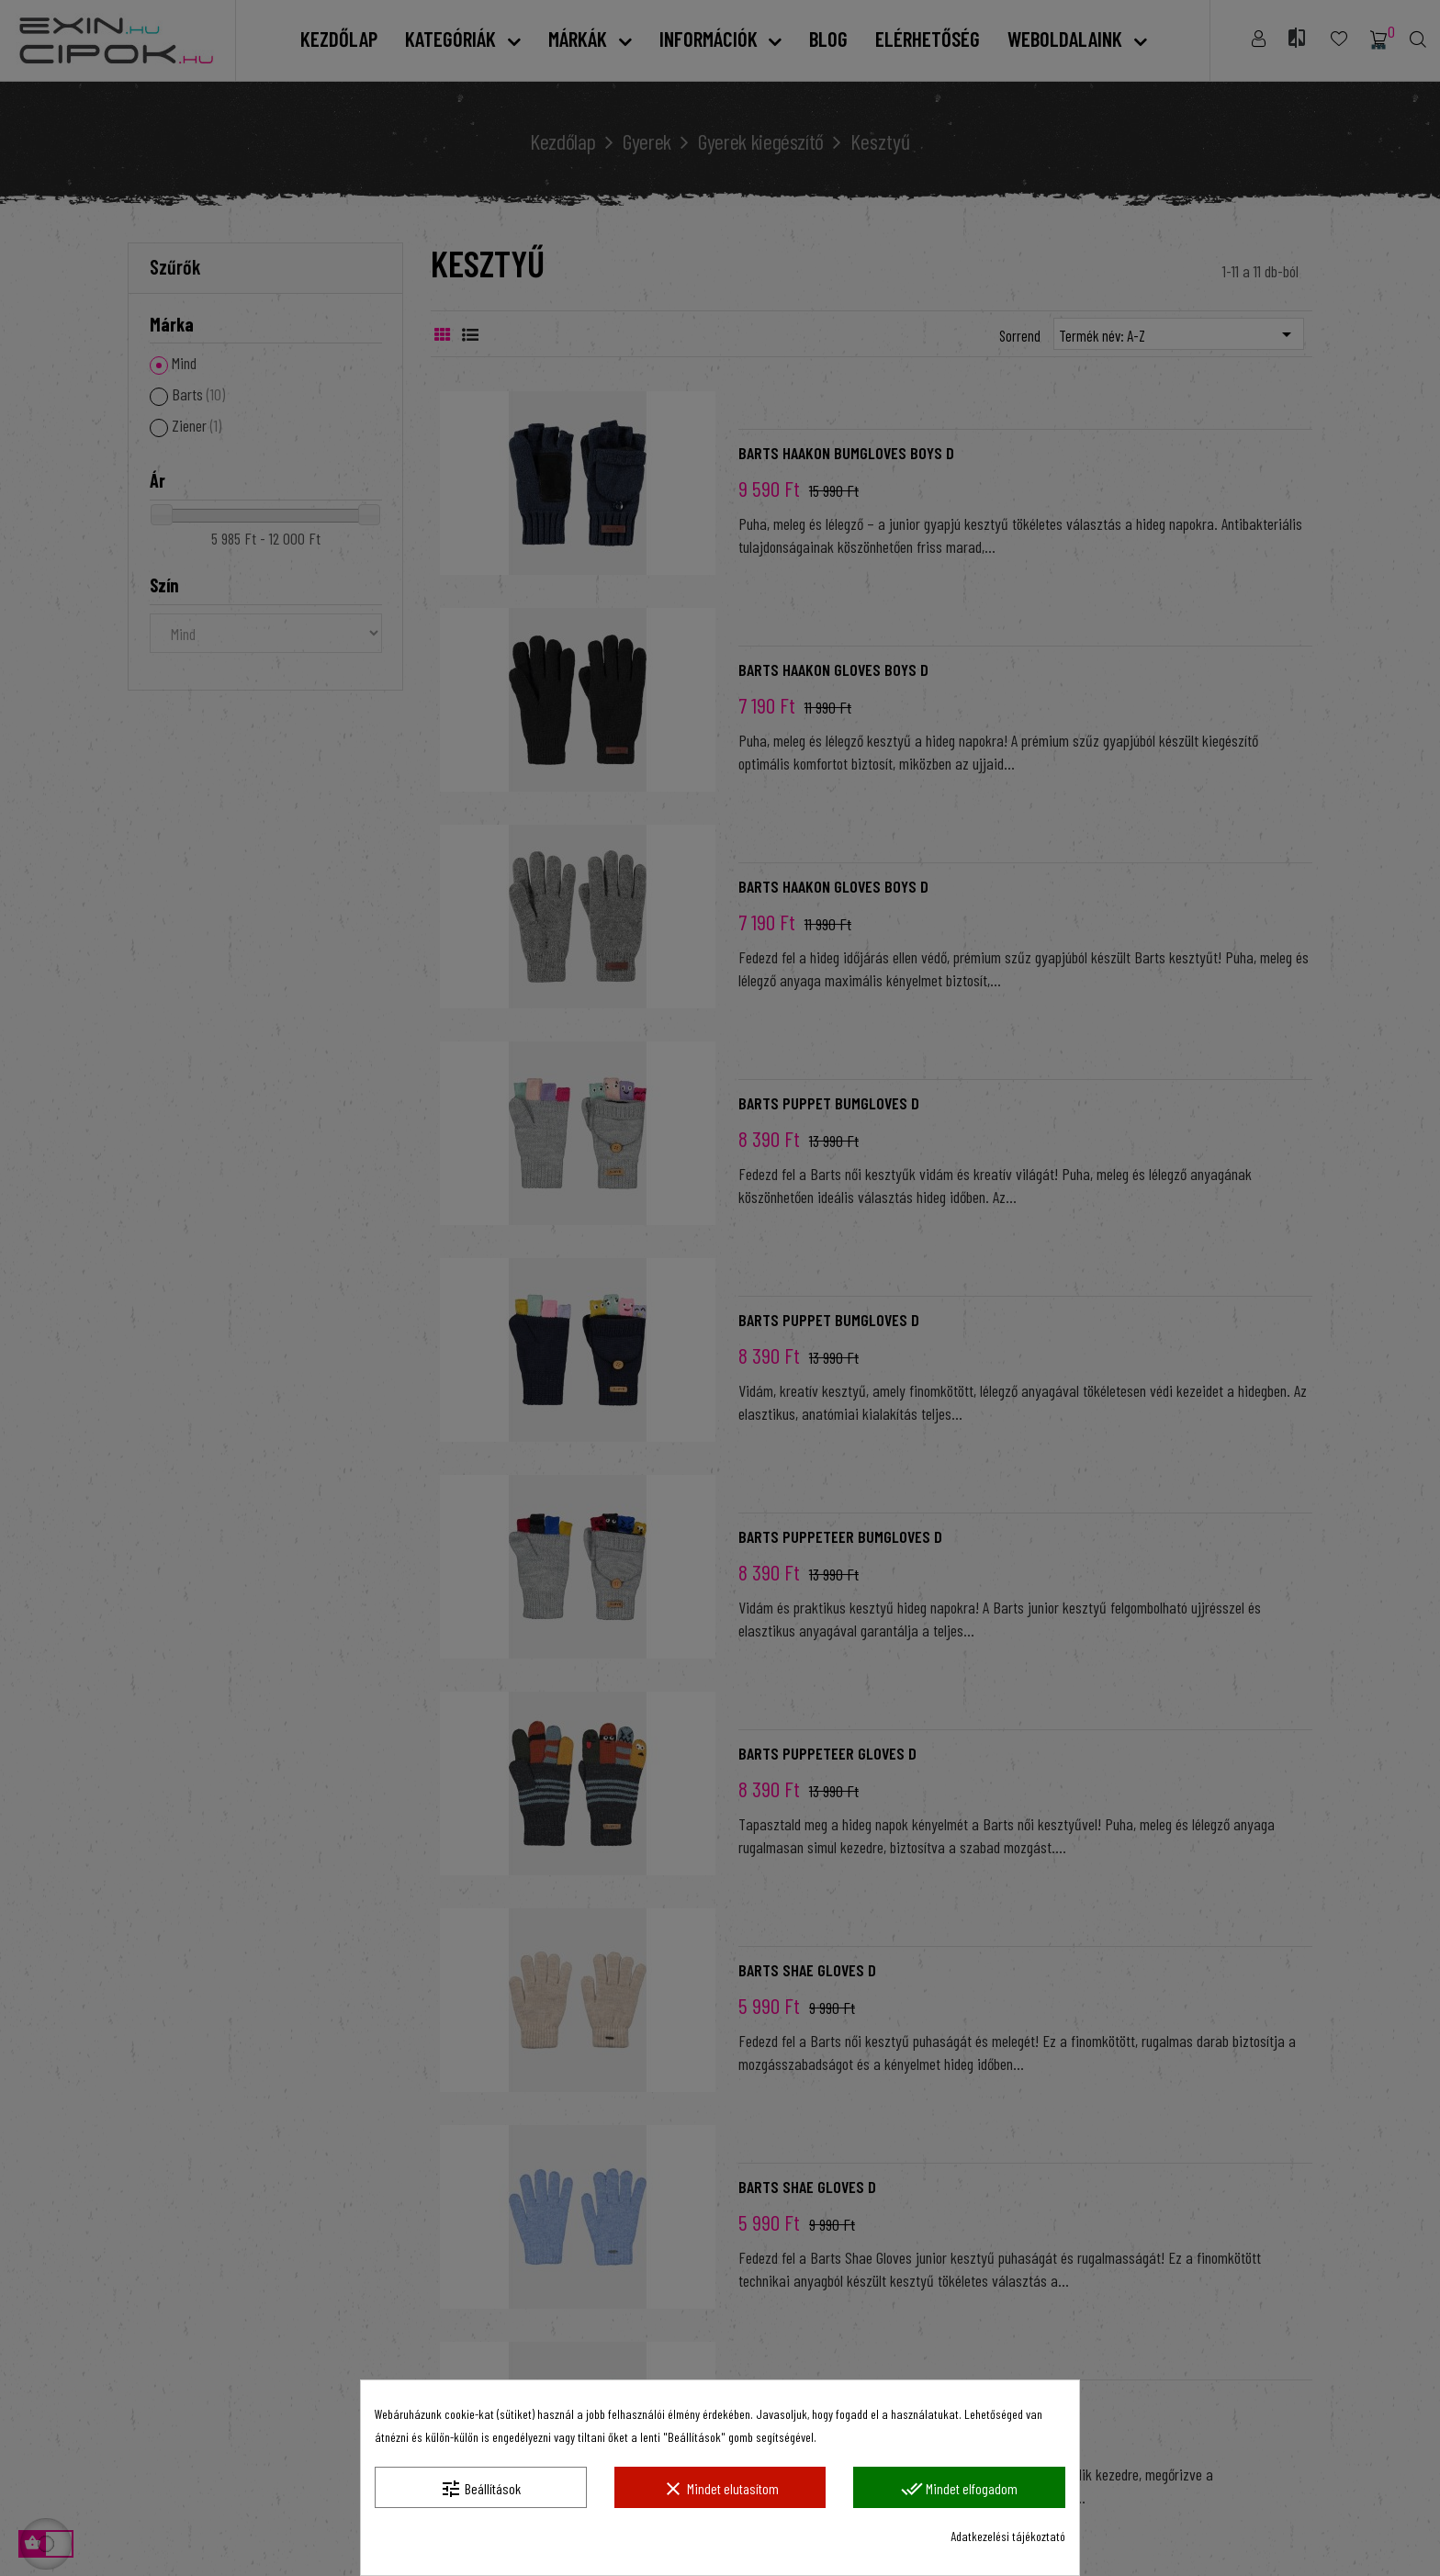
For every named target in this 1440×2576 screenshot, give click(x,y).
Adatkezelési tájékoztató (1008, 2536)
